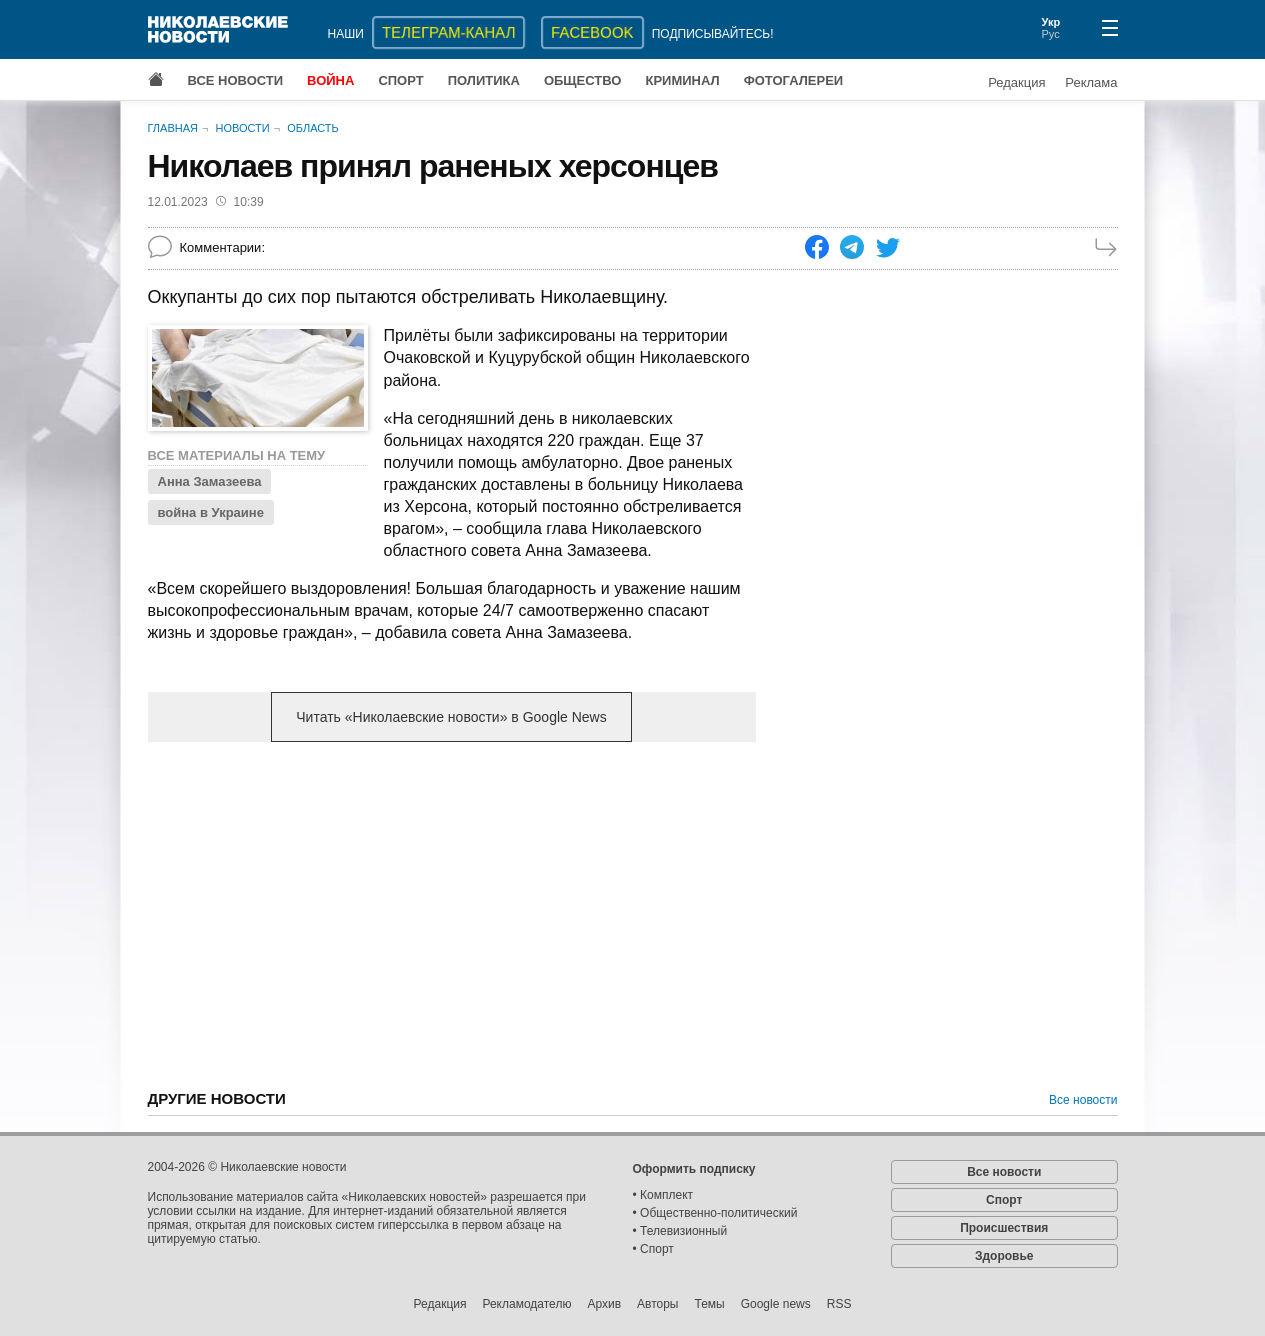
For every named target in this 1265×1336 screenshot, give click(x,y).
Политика (484, 80)
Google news (776, 1304)
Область (313, 128)
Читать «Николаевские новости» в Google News (451, 717)
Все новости (236, 80)
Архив (604, 1304)
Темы (709, 1304)
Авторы (657, 1304)
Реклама (1091, 82)
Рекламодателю (526, 1304)
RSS (839, 1304)
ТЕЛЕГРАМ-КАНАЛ (448, 32)
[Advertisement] (452, 914)
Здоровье (1004, 1256)
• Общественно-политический (715, 1213)
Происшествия (1004, 1228)
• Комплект (663, 1195)
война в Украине (211, 512)
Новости (242, 128)
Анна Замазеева (210, 481)
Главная (173, 128)
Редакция (1016, 82)
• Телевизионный (680, 1231)
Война (330, 80)
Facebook (592, 32)
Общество (583, 80)
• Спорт (653, 1249)
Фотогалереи (794, 80)
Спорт (400, 80)
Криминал (682, 80)
